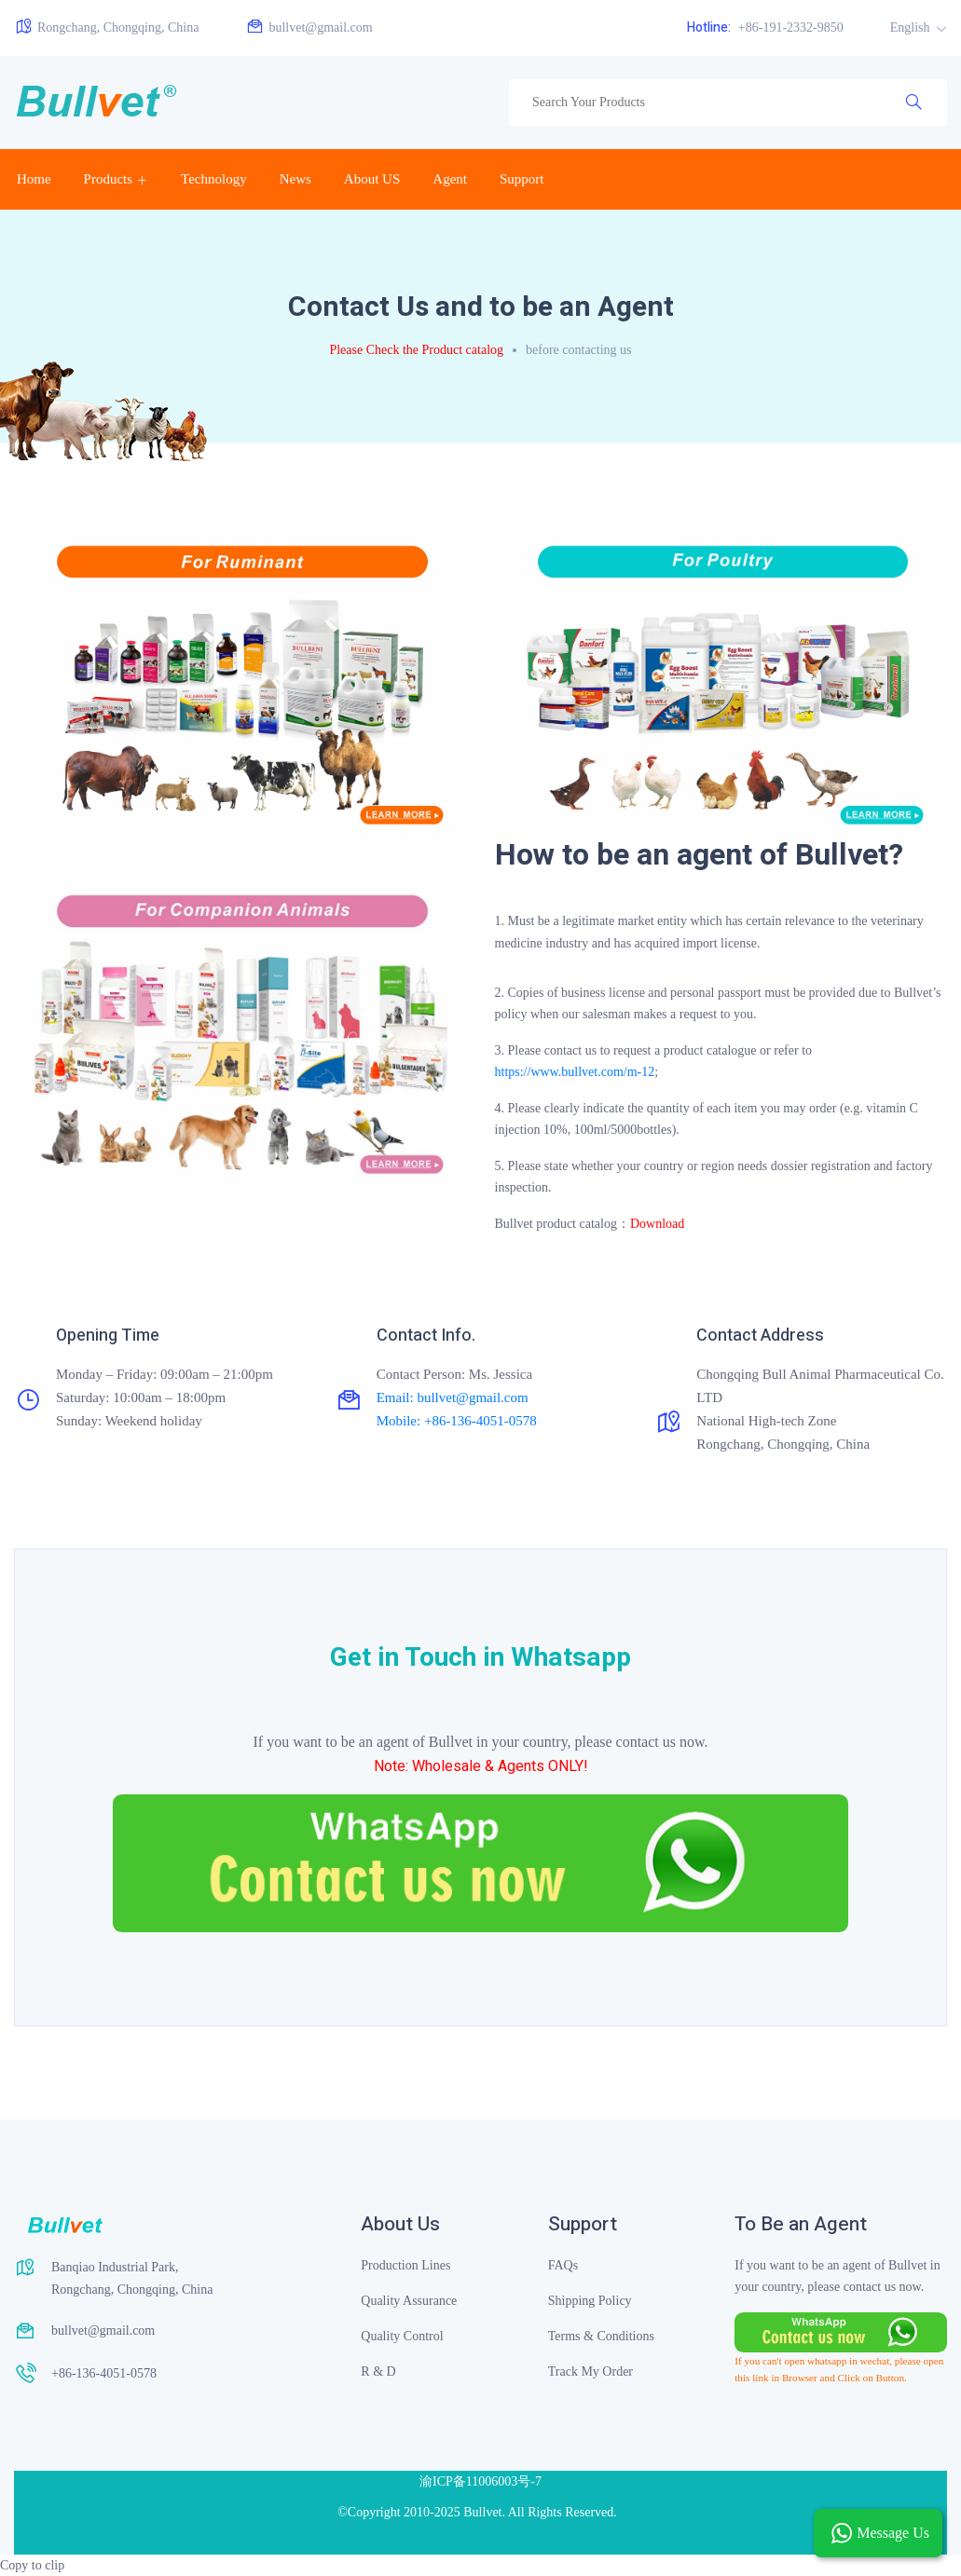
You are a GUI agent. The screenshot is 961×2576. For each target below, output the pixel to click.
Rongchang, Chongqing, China (106, 26)
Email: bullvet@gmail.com (453, 1397)
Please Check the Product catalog (416, 350)
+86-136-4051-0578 (104, 2373)
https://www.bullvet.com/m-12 (575, 1072)
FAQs (563, 2265)
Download (657, 1224)
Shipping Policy (590, 2301)
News (295, 178)
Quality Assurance (409, 2301)
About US (372, 178)
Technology (214, 178)
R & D (378, 2371)
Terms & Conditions (601, 2336)
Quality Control (402, 2336)
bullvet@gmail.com (308, 26)
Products (108, 178)
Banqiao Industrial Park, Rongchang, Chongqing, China (132, 2278)
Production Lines (405, 2265)
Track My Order (590, 2371)
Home (34, 178)
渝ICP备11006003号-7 (480, 2481)
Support (522, 178)
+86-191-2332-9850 (765, 27)
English (911, 27)
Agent (449, 178)
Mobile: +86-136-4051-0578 (457, 1420)
